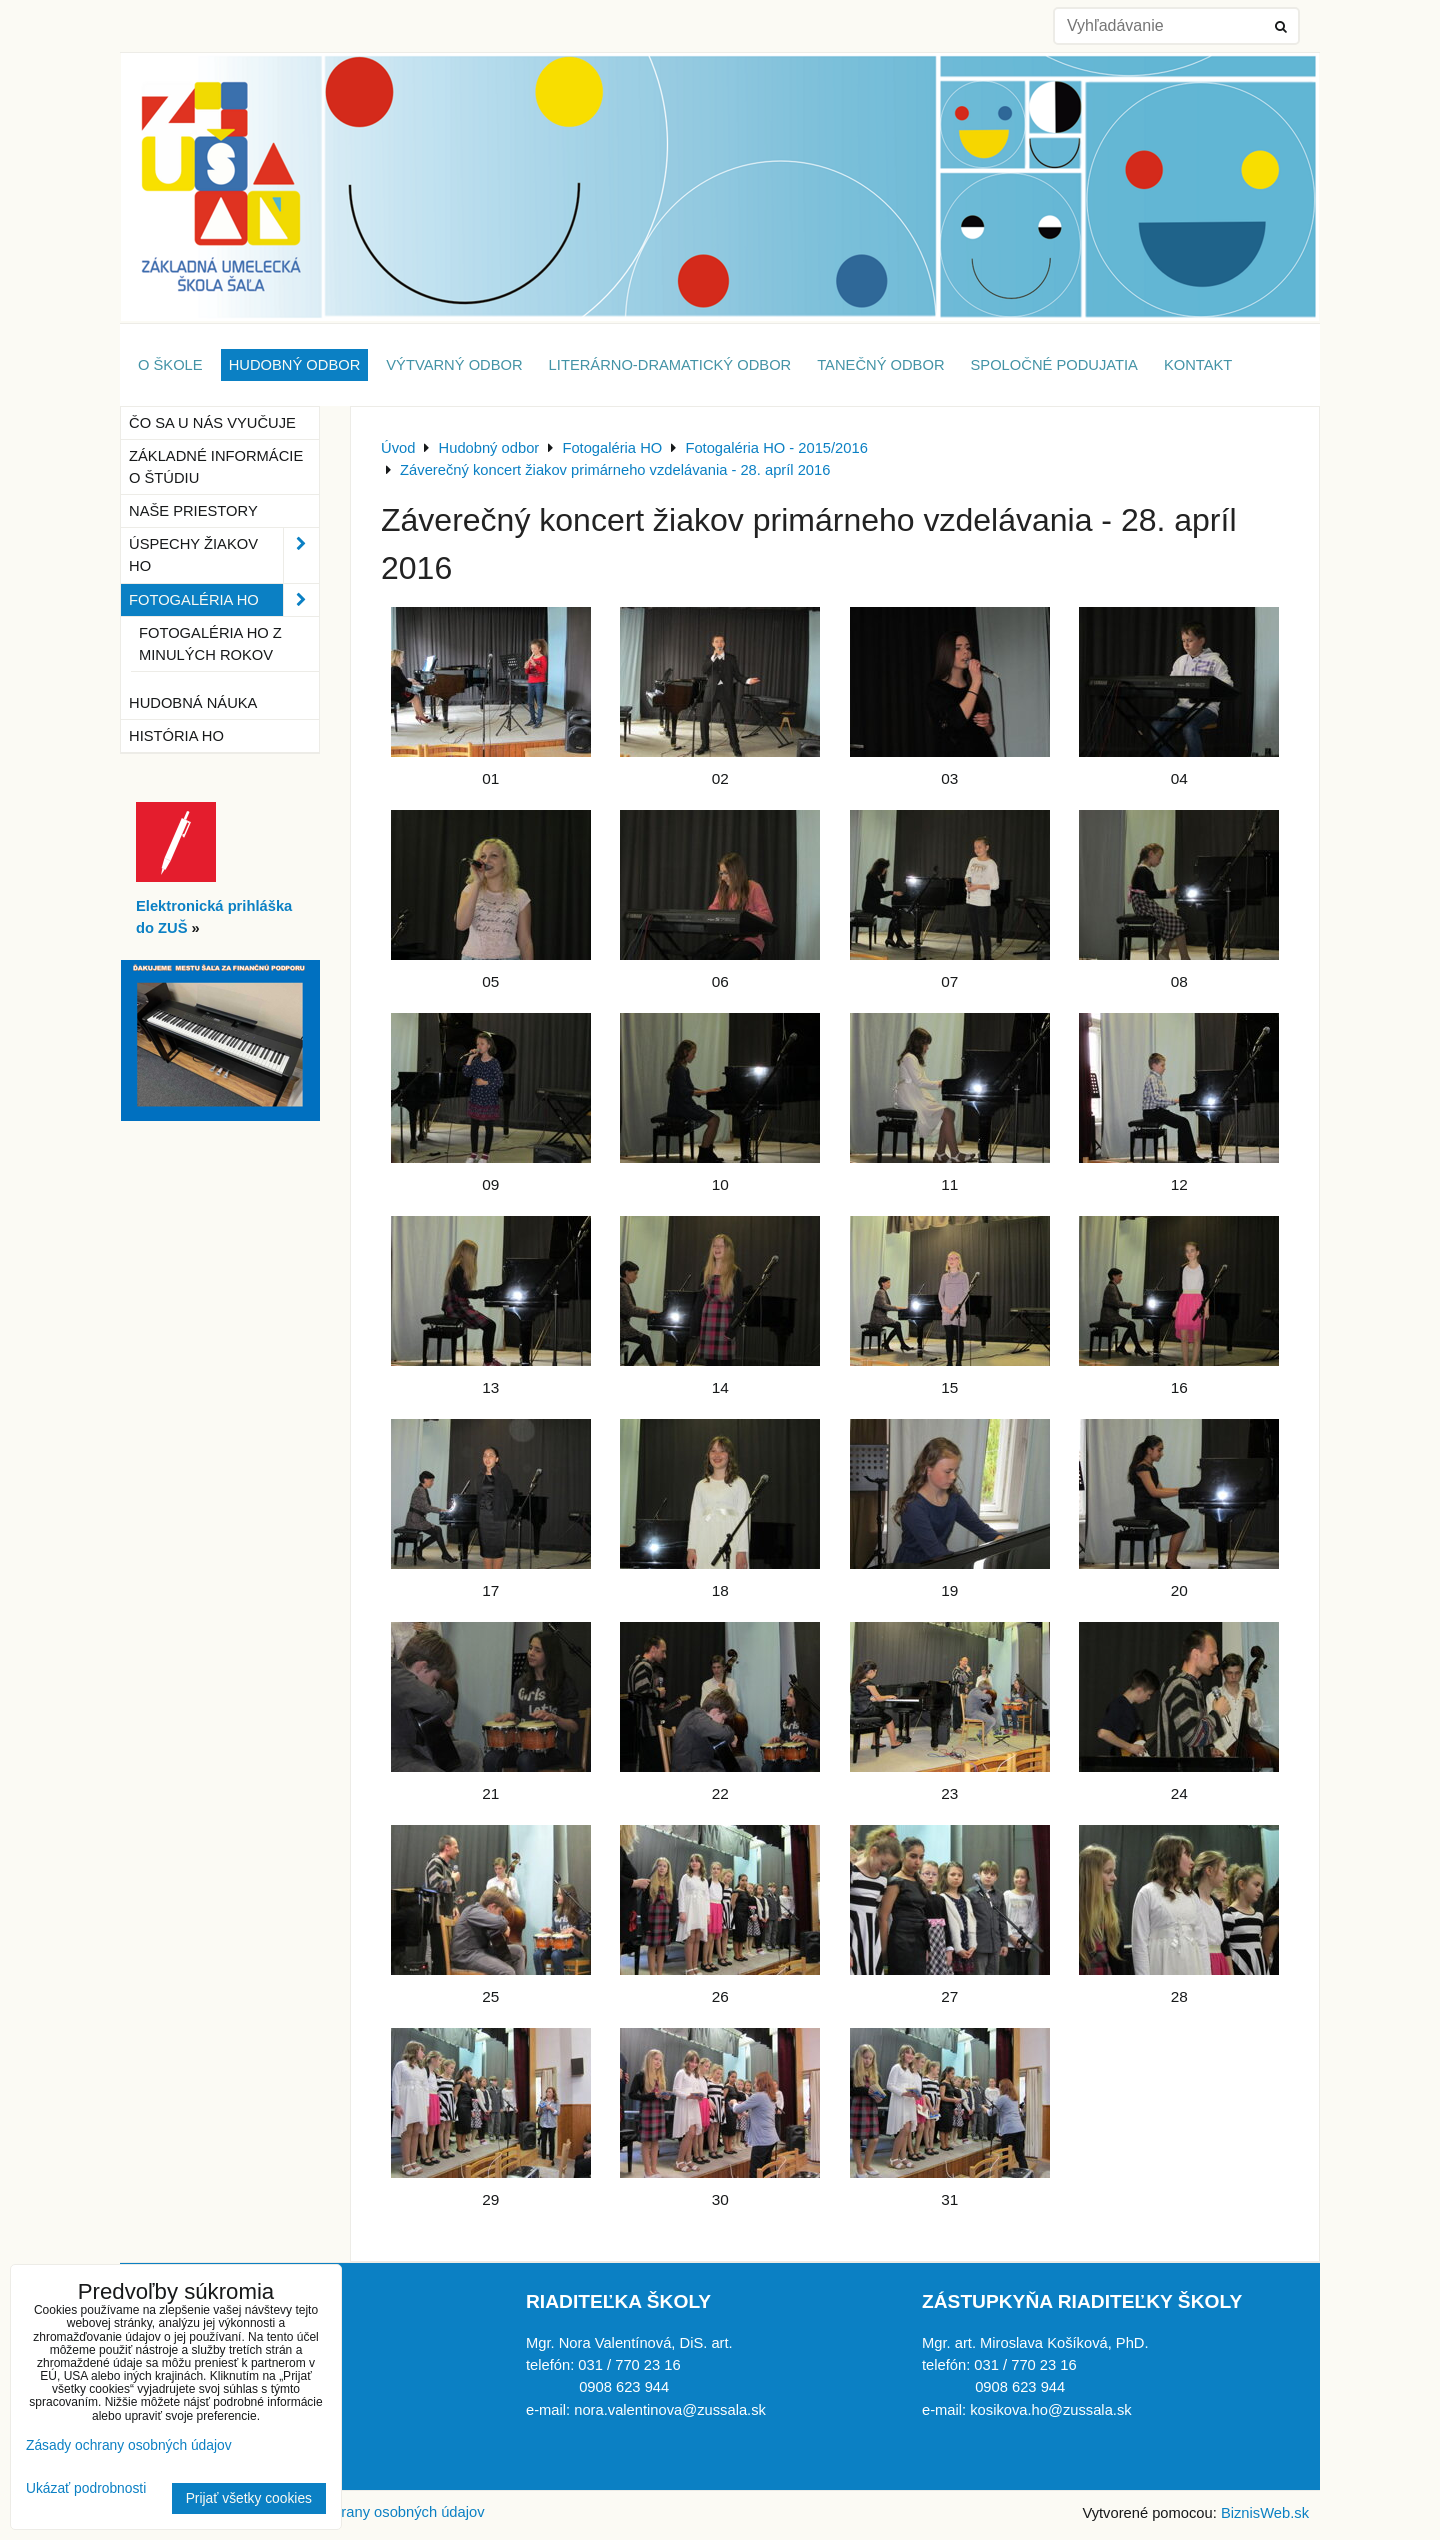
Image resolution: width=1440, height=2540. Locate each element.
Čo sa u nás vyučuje (212, 423)
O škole (170, 365)
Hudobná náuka (193, 703)
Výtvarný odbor (454, 365)
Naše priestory (193, 511)
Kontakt (1198, 365)
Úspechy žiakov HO (224, 555)
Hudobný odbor (295, 365)
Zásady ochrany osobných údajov (374, 2512)
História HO (176, 736)
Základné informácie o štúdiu (216, 467)
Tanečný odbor (880, 365)
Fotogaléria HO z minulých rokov (210, 644)
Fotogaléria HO (224, 600)
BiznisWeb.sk (1265, 2513)
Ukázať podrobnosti (86, 2488)
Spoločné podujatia (1054, 365)
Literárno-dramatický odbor (670, 365)
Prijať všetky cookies (249, 2498)
